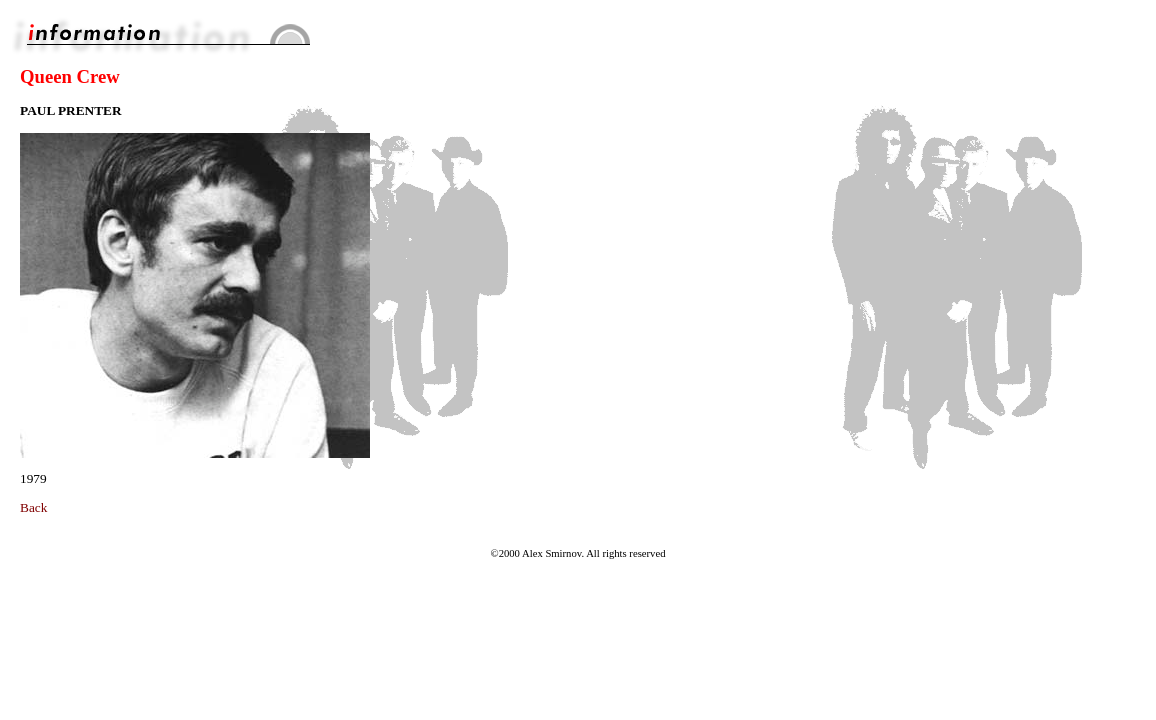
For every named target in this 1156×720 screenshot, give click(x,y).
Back (33, 507)
